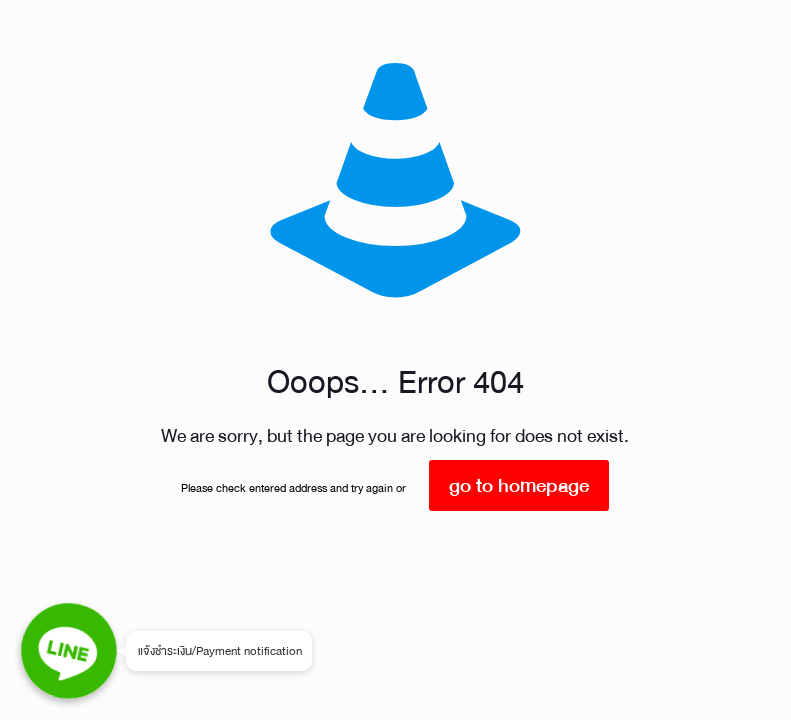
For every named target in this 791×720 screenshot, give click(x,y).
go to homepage (519, 485)
